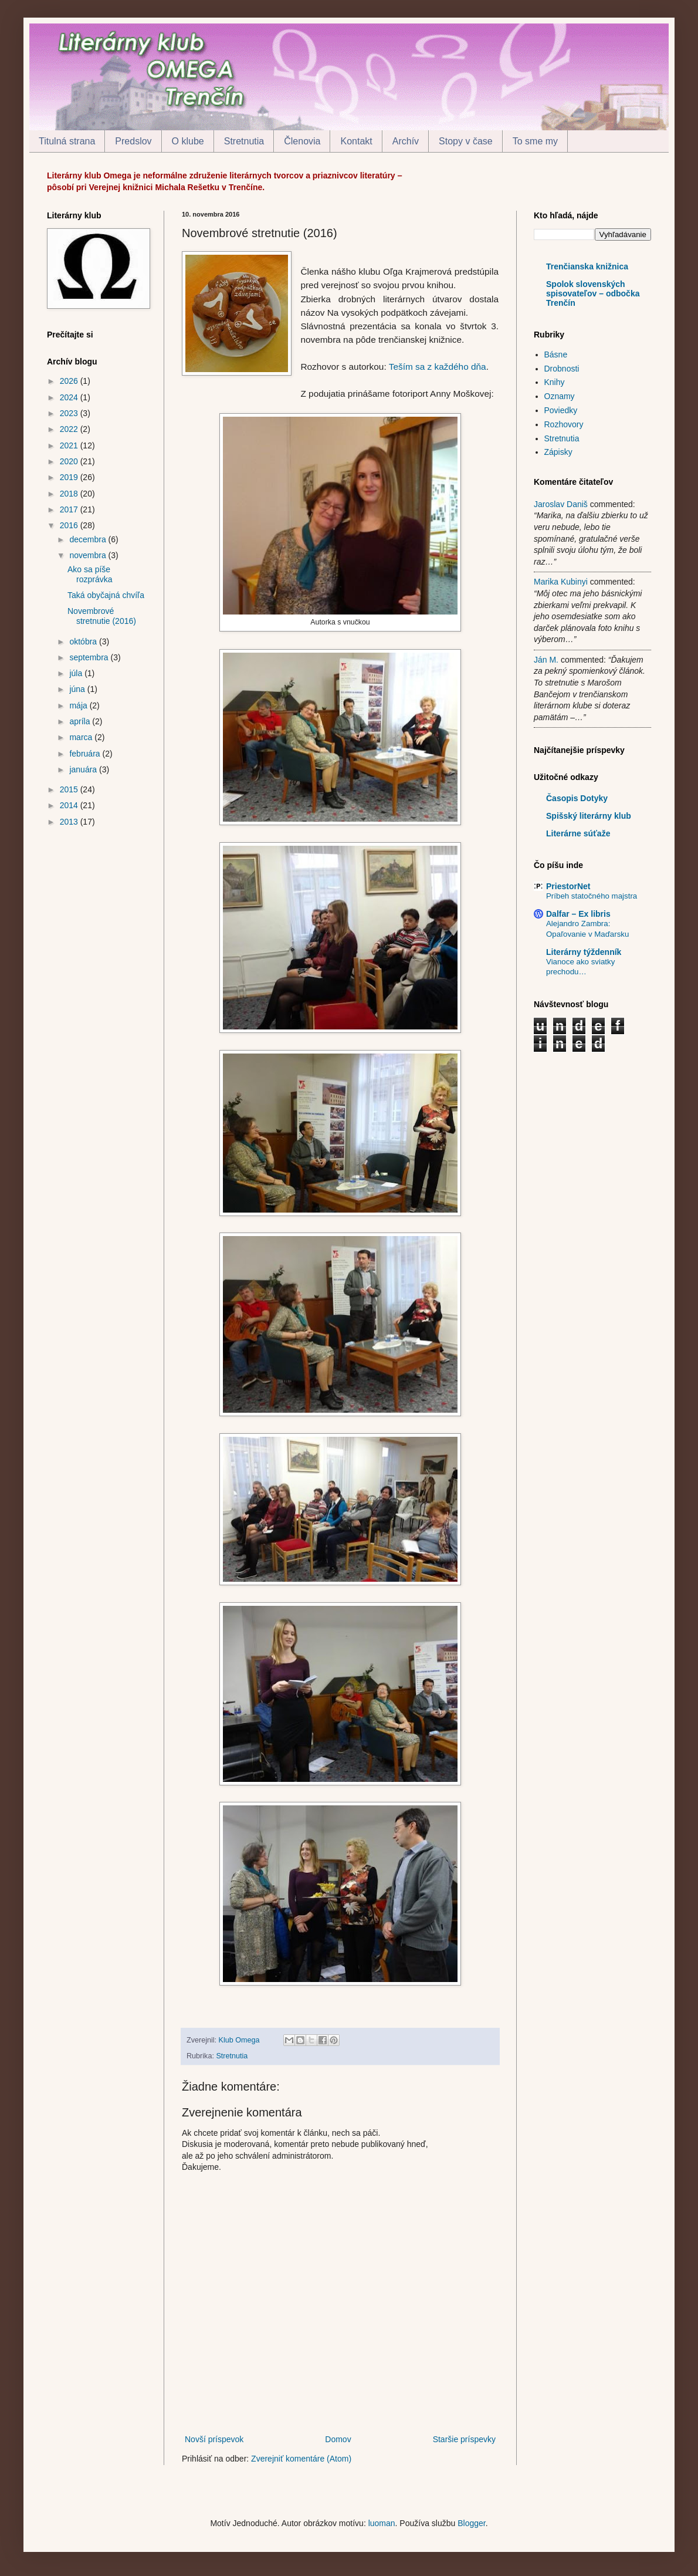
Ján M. (546, 659)
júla (76, 673)
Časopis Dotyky (577, 798)
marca (81, 737)
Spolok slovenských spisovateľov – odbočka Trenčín (592, 293)
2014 (70, 805)
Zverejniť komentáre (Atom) (301, 2458)
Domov (338, 2439)
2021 (70, 445)
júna (78, 689)
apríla (80, 721)
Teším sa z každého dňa (437, 367)
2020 (70, 461)
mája (79, 705)
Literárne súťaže (578, 833)
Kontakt (356, 141)
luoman (381, 2523)
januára (84, 769)
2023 (70, 413)
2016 (70, 525)
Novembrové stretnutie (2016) (101, 616)
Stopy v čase (466, 141)
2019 (70, 477)
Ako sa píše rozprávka (89, 574)
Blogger (471, 2523)
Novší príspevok (214, 2439)
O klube (188, 141)
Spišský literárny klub (588, 816)
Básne (556, 354)
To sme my (535, 141)
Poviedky (561, 410)
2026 (70, 381)
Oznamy (559, 396)
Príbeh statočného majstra (591, 896)
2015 (70, 789)
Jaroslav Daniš (561, 504)
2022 (70, 429)
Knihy (554, 382)
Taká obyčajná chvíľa (105, 595)
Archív (405, 141)
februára (85, 753)
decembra (88, 539)
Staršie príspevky (464, 2439)
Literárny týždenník (583, 952)
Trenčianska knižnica (587, 266)
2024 (70, 397)
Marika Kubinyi (561, 581)
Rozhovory (564, 424)
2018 (70, 493)
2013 (70, 821)
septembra (89, 657)
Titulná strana (67, 141)
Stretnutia (244, 141)
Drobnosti (562, 368)
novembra (88, 555)
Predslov (133, 141)
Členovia (302, 141)
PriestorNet (568, 886)
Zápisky (558, 452)
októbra (84, 641)
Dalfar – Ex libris (578, 914)
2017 (70, 509)
